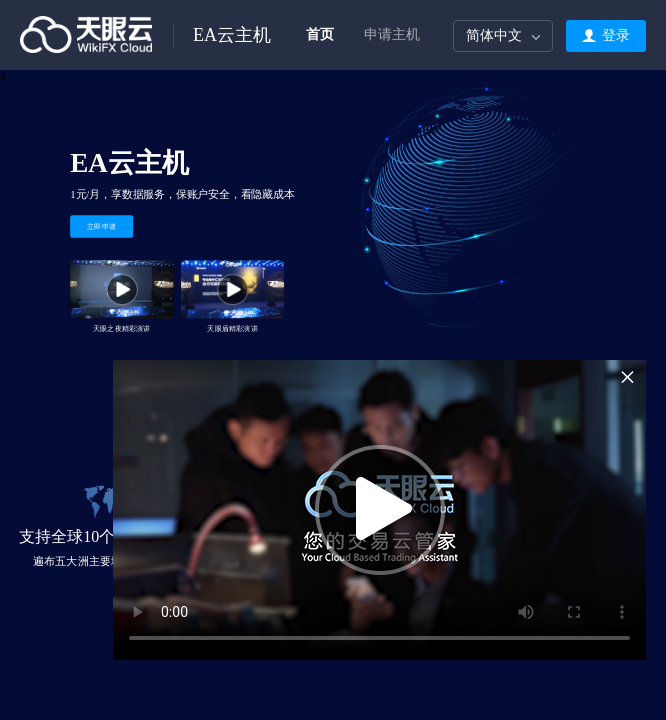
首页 (320, 34)
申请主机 (392, 34)
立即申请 (102, 226)
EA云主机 (232, 35)
